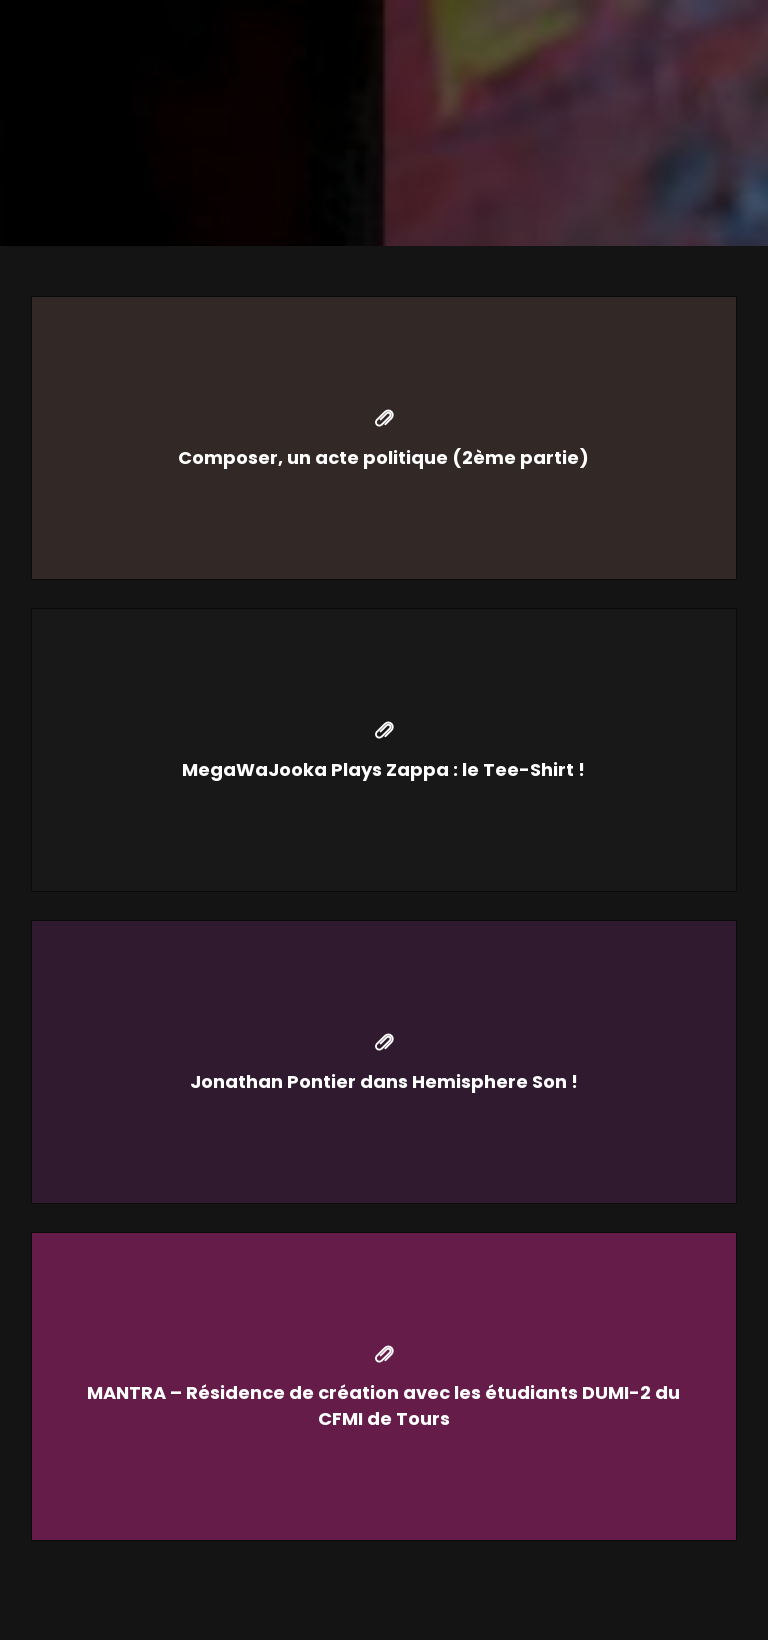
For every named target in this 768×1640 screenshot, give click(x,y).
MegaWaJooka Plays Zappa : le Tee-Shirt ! (383, 769)
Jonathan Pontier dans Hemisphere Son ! (384, 1081)
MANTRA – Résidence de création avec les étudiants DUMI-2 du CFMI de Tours (383, 1405)
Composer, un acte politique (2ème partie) (383, 457)
